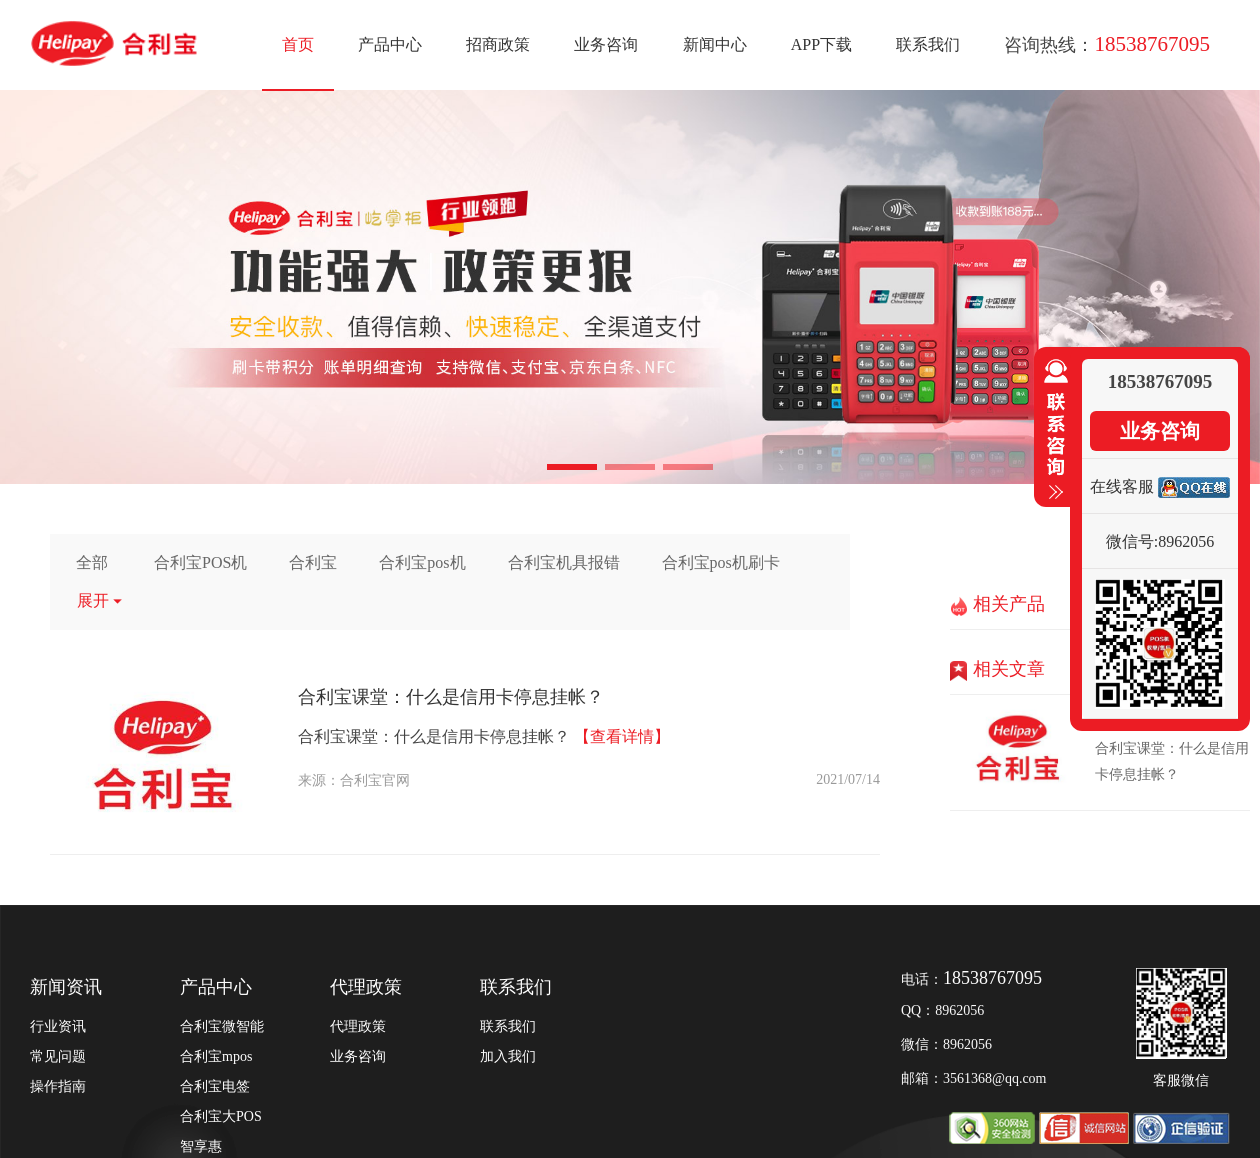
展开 (100, 600)
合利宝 (313, 562)
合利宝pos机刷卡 (721, 562)
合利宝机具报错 (564, 562)
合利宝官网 (375, 780)
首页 (298, 44)
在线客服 (1122, 486)
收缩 (1052, 430)
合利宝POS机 (200, 562)
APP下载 (821, 44)
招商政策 (498, 44)
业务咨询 (606, 44)
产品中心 (390, 44)
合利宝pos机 (422, 562)
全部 (92, 562)
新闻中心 (715, 44)
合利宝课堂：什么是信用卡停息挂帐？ (451, 697)
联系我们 (928, 44)
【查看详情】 (622, 736)
